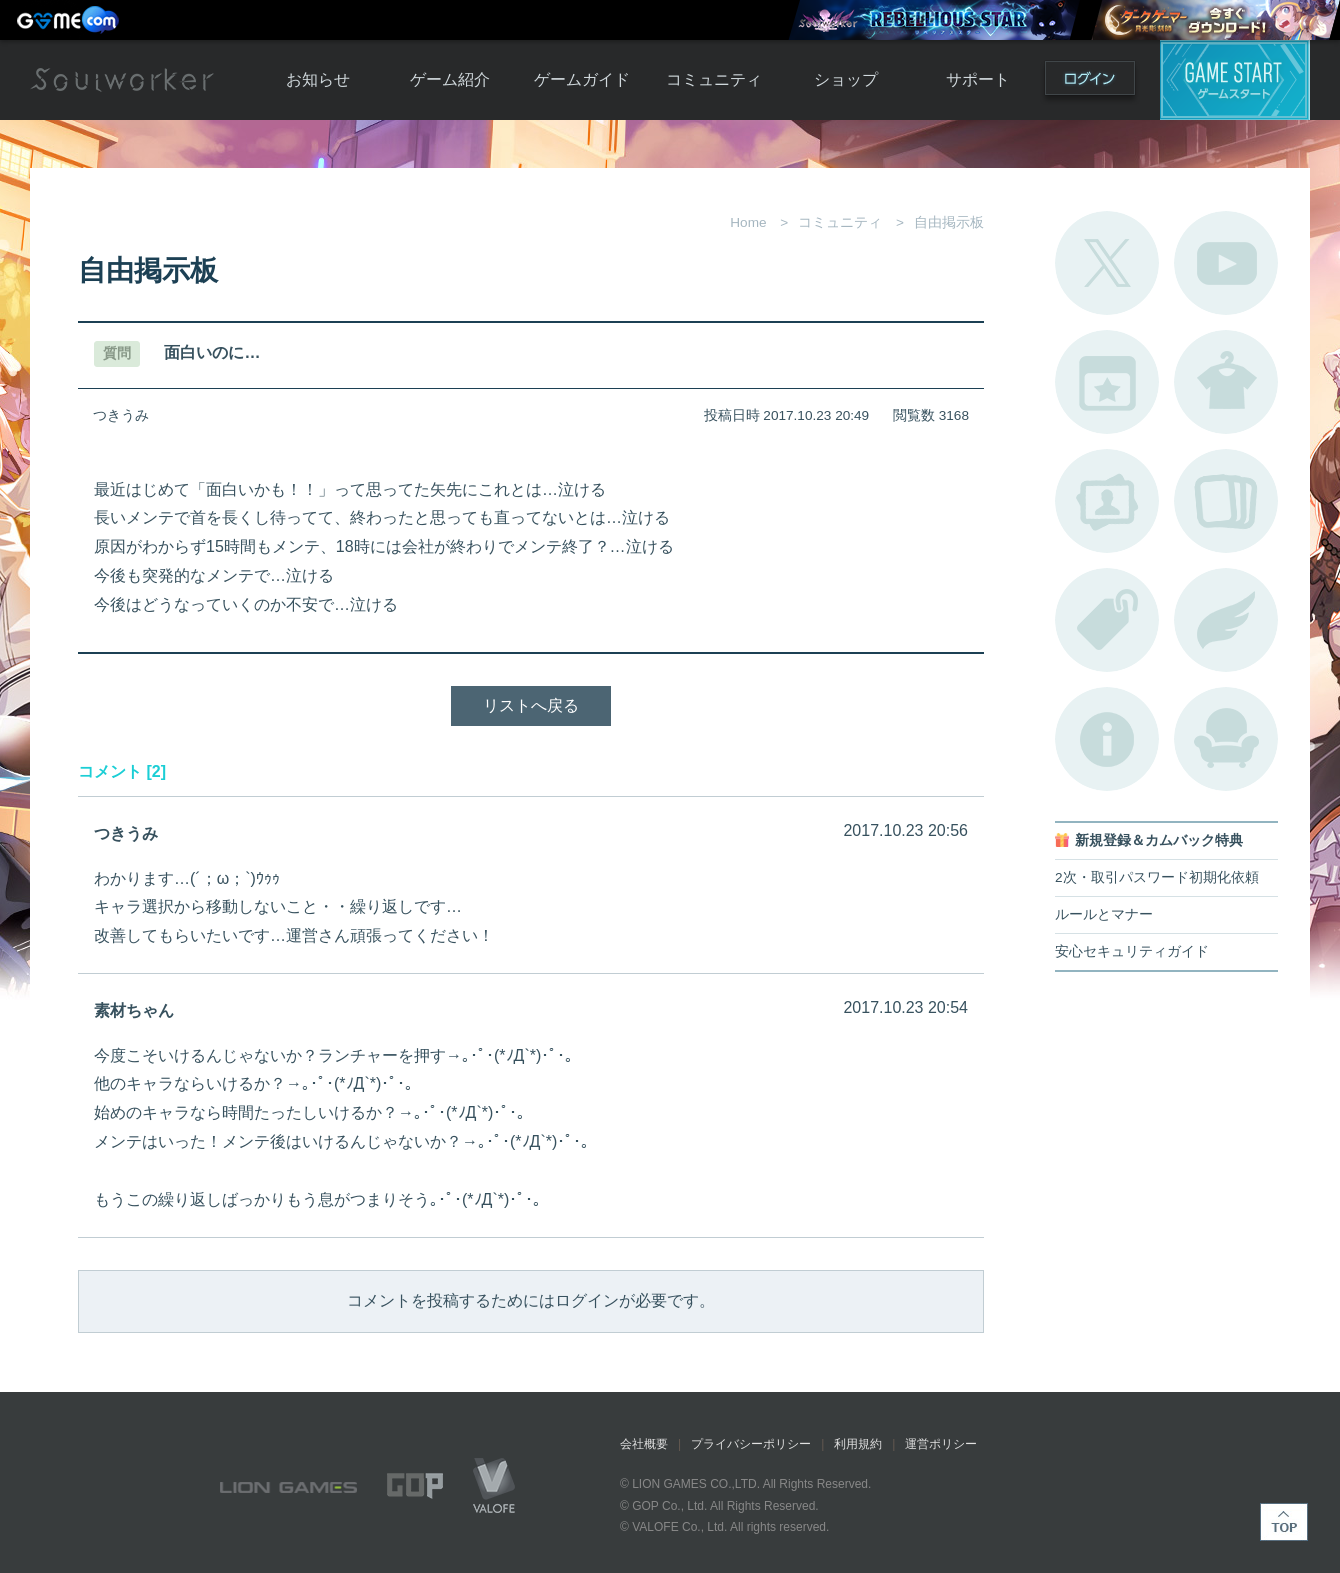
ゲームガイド (582, 79)
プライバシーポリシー (751, 1444)
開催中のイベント (1107, 382)
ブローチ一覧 (1226, 620)
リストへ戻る (531, 705)
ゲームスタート (1235, 80)
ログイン (1090, 82)
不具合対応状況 (1107, 739)
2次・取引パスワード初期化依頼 (1157, 877)
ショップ (846, 79)
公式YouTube (1226, 263)
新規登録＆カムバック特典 (1159, 840)
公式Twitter (1107, 263)
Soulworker (122, 80)
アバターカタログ (1226, 382)
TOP (1284, 1522)
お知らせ (318, 79)
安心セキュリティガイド (1132, 951)
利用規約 (858, 1444)
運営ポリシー (941, 1444)
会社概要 (644, 1444)
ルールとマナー (1104, 914)
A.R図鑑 (1226, 501)
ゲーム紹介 (450, 79)
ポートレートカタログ (1107, 501)
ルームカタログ (1226, 739)
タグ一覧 (1107, 620)
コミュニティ (714, 79)
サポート (978, 79)
